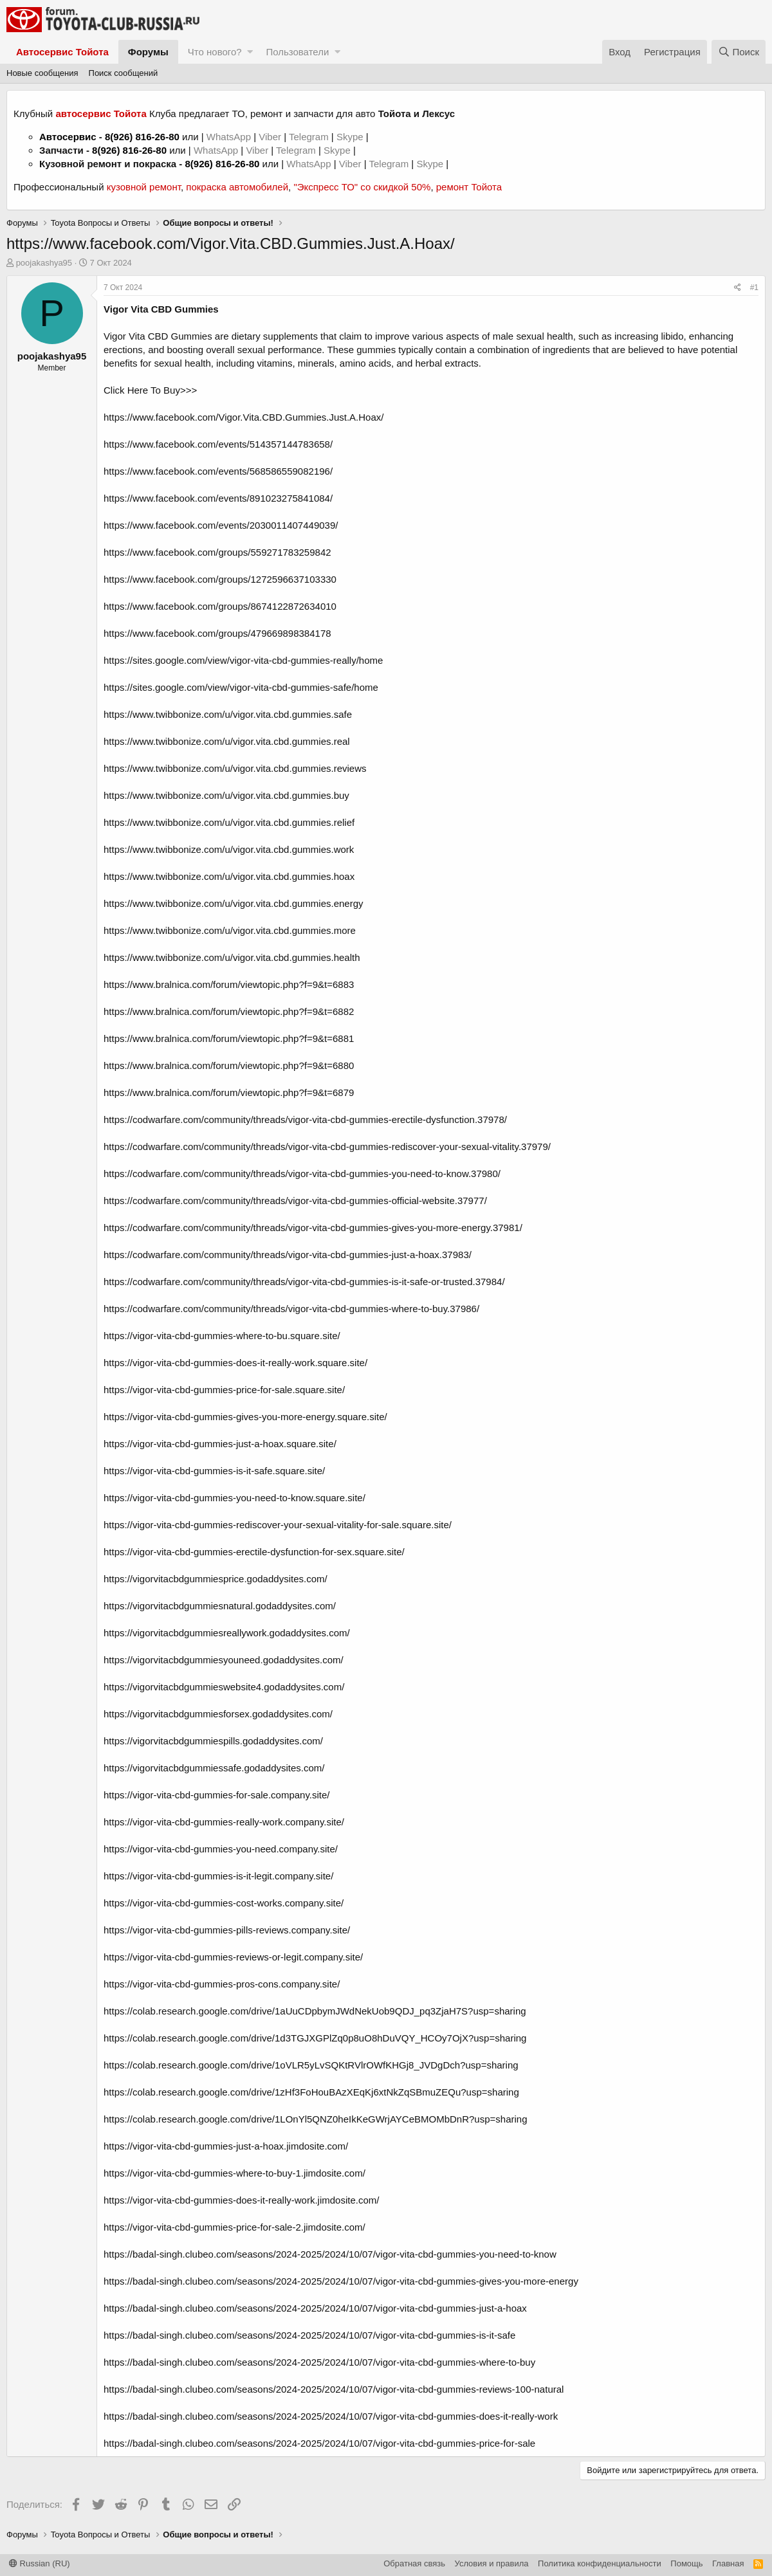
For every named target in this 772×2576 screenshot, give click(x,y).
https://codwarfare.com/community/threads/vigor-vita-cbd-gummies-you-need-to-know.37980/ (302, 1173)
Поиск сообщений (123, 73)
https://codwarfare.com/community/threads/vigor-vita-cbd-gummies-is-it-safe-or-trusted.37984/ (304, 1281)
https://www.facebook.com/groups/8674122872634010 (220, 606)
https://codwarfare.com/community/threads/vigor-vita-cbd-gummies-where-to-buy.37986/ (291, 1308)
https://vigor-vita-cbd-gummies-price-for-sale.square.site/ (224, 1389)
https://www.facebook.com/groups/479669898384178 (217, 633)
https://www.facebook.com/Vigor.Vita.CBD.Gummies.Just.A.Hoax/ (243, 417)
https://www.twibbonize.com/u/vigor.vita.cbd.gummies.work (229, 849)
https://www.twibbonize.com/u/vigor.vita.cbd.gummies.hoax (229, 876)
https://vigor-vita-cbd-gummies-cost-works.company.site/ (224, 1902)
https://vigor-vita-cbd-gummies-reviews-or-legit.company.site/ (233, 1956)
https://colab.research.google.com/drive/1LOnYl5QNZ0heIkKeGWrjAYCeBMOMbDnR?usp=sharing (316, 2119)
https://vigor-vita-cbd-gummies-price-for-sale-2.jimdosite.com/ (234, 2227)
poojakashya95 (44, 263)
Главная (728, 2563)
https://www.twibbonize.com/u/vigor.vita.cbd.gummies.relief (229, 822)
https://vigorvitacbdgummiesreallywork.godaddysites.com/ (227, 1632)
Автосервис (67, 136)
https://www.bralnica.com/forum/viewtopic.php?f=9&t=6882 (229, 1011)
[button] (250, 52)
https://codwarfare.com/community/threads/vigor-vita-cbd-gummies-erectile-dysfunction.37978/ (305, 1119)
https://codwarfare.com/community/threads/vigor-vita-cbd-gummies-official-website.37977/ (295, 1200)
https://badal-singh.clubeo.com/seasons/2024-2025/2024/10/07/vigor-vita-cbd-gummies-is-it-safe (309, 2335)
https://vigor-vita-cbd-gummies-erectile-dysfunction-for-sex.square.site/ (254, 1551)
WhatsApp (230, 136)
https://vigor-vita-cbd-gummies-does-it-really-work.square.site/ (235, 1362)
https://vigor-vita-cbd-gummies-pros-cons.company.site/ (222, 1983)
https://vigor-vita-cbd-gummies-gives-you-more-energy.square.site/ (245, 1416)
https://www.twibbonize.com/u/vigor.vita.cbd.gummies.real (227, 741)
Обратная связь (414, 2563)
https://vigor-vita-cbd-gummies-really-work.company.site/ (224, 1821)
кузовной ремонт (144, 186)
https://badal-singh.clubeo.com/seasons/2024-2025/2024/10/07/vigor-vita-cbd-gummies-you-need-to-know (330, 2254)
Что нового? (215, 51)
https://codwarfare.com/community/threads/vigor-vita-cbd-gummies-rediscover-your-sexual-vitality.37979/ (327, 1146)
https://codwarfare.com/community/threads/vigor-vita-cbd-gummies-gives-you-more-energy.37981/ (313, 1227)
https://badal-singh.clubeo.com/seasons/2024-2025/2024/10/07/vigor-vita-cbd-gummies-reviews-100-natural (334, 2389)
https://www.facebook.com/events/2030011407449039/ (221, 525)
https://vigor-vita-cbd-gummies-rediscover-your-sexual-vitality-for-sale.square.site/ (278, 1524)
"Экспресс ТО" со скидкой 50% (361, 186)
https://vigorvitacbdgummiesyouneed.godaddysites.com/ (224, 1659)
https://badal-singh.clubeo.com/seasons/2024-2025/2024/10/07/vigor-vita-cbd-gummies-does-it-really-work (331, 2416)
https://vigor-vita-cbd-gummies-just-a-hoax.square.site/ (220, 1443)
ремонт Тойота (469, 186)
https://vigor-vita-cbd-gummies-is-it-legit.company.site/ (218, 1875)
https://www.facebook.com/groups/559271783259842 (217, 552)
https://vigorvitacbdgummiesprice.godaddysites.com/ (215, 1578)
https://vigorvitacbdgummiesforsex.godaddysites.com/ (218, 1713)
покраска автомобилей (237, 186)
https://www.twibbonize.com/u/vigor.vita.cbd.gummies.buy (226, 795)
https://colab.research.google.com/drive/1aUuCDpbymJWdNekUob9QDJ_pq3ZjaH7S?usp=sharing (315, 2010)
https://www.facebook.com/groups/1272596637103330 (220, 579)
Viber (270, 136)
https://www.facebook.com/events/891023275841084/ (218, 498)
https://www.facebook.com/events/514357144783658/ (218, 444)
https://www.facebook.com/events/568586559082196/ (218, 471)
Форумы (148, 51)
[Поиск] (739, 52)
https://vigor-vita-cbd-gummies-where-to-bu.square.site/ (222, 1335)
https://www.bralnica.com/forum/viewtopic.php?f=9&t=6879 (229, 1092)
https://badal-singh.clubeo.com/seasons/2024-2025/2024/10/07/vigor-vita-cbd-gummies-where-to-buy (319, 2362)
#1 (754, 287)
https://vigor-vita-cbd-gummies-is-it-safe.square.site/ (214, 1470)
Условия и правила (492, 2563)
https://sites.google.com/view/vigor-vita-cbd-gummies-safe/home (241, 687)
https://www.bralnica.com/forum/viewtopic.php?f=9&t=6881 (229, 1038)
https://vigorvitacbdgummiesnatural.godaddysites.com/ (220, 1605)
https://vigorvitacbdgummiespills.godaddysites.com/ (213, 1740)
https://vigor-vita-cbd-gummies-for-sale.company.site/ (217, 1794)
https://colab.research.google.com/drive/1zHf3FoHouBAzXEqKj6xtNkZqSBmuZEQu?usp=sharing (311, 2092)
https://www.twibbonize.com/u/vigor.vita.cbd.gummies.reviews (235, 768)
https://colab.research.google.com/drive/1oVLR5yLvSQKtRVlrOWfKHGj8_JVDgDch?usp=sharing (311, 2065)
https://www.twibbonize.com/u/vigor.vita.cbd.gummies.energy (233, 903)
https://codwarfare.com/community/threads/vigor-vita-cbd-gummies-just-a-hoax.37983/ (288, 1254)
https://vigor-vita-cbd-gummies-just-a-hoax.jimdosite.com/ (226, 2146)
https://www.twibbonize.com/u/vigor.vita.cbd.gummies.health (232, 957)
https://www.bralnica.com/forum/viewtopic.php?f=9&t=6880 (229, 1065)
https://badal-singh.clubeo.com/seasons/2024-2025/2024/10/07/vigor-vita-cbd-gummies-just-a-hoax (315, 2308)
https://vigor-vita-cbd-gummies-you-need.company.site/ (221, 1848)
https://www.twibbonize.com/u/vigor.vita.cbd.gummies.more (230, 930)
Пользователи (297, 51)
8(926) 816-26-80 (142, 136)
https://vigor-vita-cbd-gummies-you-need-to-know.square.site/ (234, 1497)
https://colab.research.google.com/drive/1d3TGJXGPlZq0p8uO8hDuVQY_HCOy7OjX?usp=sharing (315, 2037)
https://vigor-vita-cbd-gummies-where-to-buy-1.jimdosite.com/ (234, 2173)
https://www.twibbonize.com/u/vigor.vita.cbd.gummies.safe (228, 714)
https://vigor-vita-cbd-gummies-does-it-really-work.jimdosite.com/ (241, 2200)
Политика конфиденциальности (599, 2563)
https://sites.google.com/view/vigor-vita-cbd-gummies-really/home (243, 660)
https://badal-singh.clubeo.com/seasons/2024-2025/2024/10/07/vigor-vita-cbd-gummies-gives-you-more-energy (341, 2281)
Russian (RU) (39, 2563)
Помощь (686, 2563)
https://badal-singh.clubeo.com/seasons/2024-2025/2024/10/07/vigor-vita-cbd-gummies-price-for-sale (319, 2443)
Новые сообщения (42, 73)
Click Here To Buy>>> (150, 390)
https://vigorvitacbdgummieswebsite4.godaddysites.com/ (224, 1686)
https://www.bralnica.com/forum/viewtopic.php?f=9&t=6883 (229, 984)
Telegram (310, 136)
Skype (351, 136)
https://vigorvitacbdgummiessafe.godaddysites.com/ (214, 1767)
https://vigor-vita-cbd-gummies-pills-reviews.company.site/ (227, 1929)
